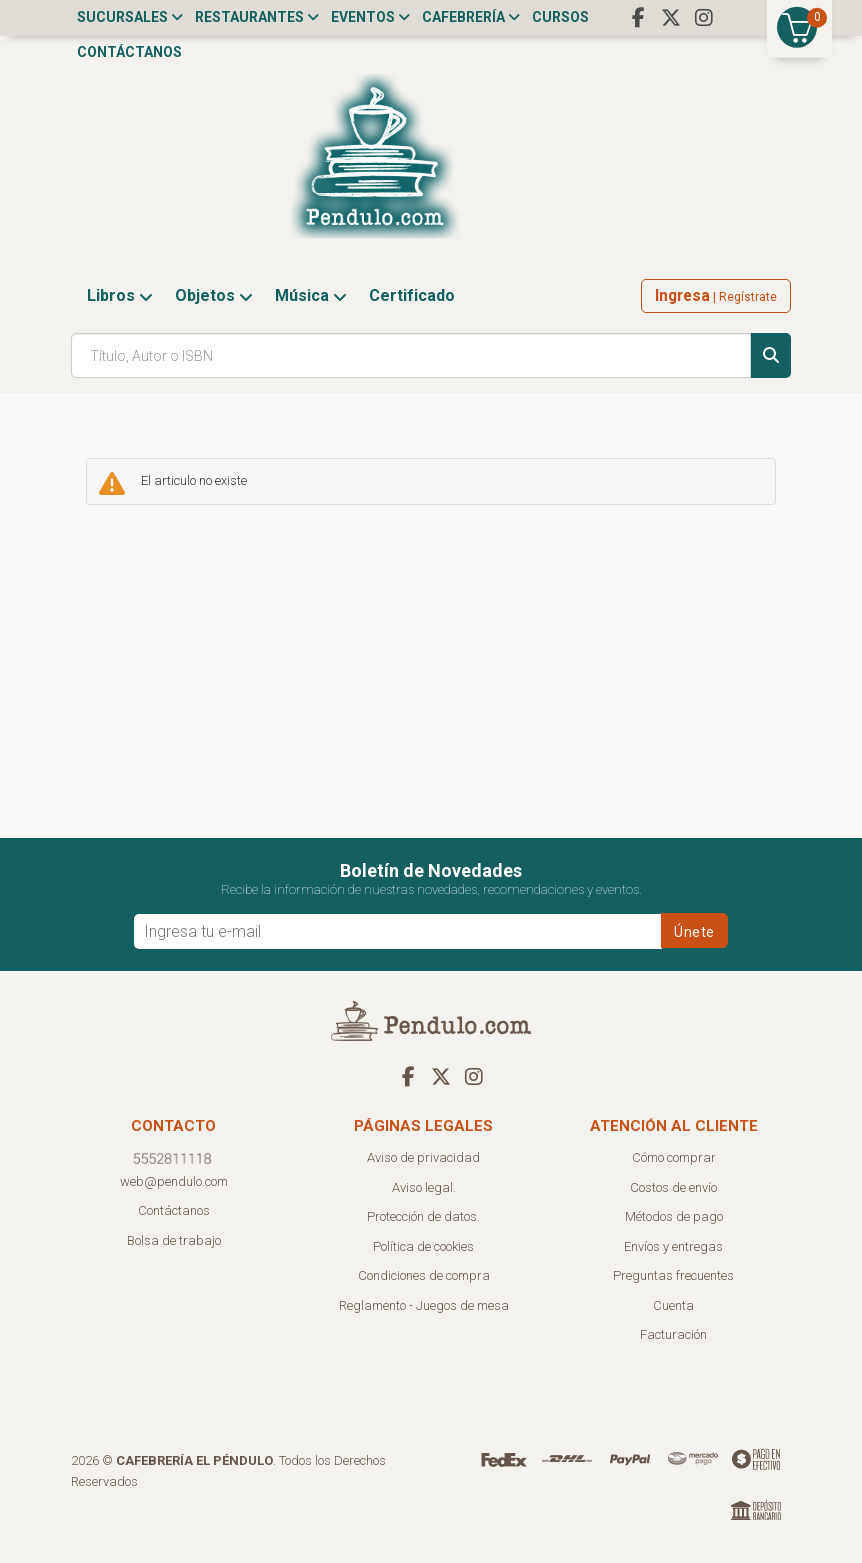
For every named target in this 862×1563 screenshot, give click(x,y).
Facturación (673, 1334)
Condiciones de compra (424, 1275)
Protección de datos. (423, 1216)
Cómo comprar (674, 1157)
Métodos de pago (674, 1216)
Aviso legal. (424, 1187)
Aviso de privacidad (423, 1157)
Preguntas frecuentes (673, 1275)
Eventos (370, 17)
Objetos (214, 295)
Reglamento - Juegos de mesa (424, 1305)
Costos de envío (673, 1187)
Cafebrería (471, 17)
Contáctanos (129, 52)
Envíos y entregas (673, 1246)
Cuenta (673, 1305)
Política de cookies (423, 1246)
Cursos (560, 17)
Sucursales (130, 17)
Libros (120, 295)
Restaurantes (257, 17)
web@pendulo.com (174, 1181)
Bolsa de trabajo (174, 1240)
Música (311, 295)
